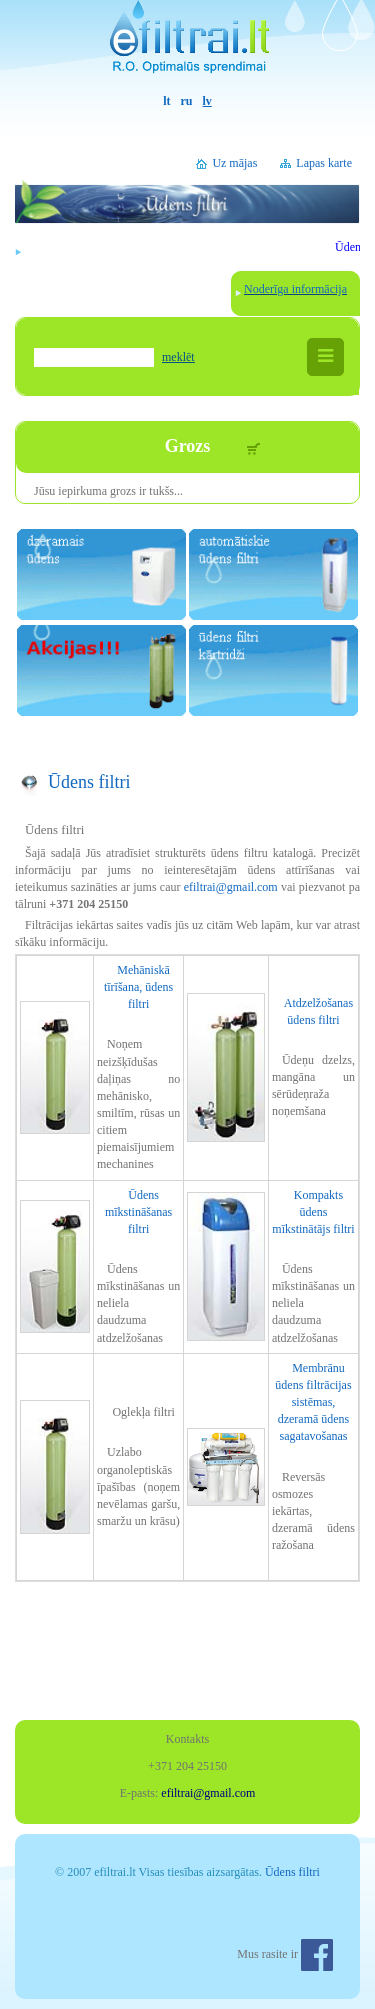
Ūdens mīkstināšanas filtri (138, 1212)
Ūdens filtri (89, 782)
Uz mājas (234, 163)
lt (166, 101)
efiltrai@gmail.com (231, 887)
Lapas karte (324, 163)
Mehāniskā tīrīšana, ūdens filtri (138, 987)
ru (187, 101)
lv (207, 101)
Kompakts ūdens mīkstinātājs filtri (313, 1212)
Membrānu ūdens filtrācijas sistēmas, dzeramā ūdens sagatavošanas (313, 1402)
